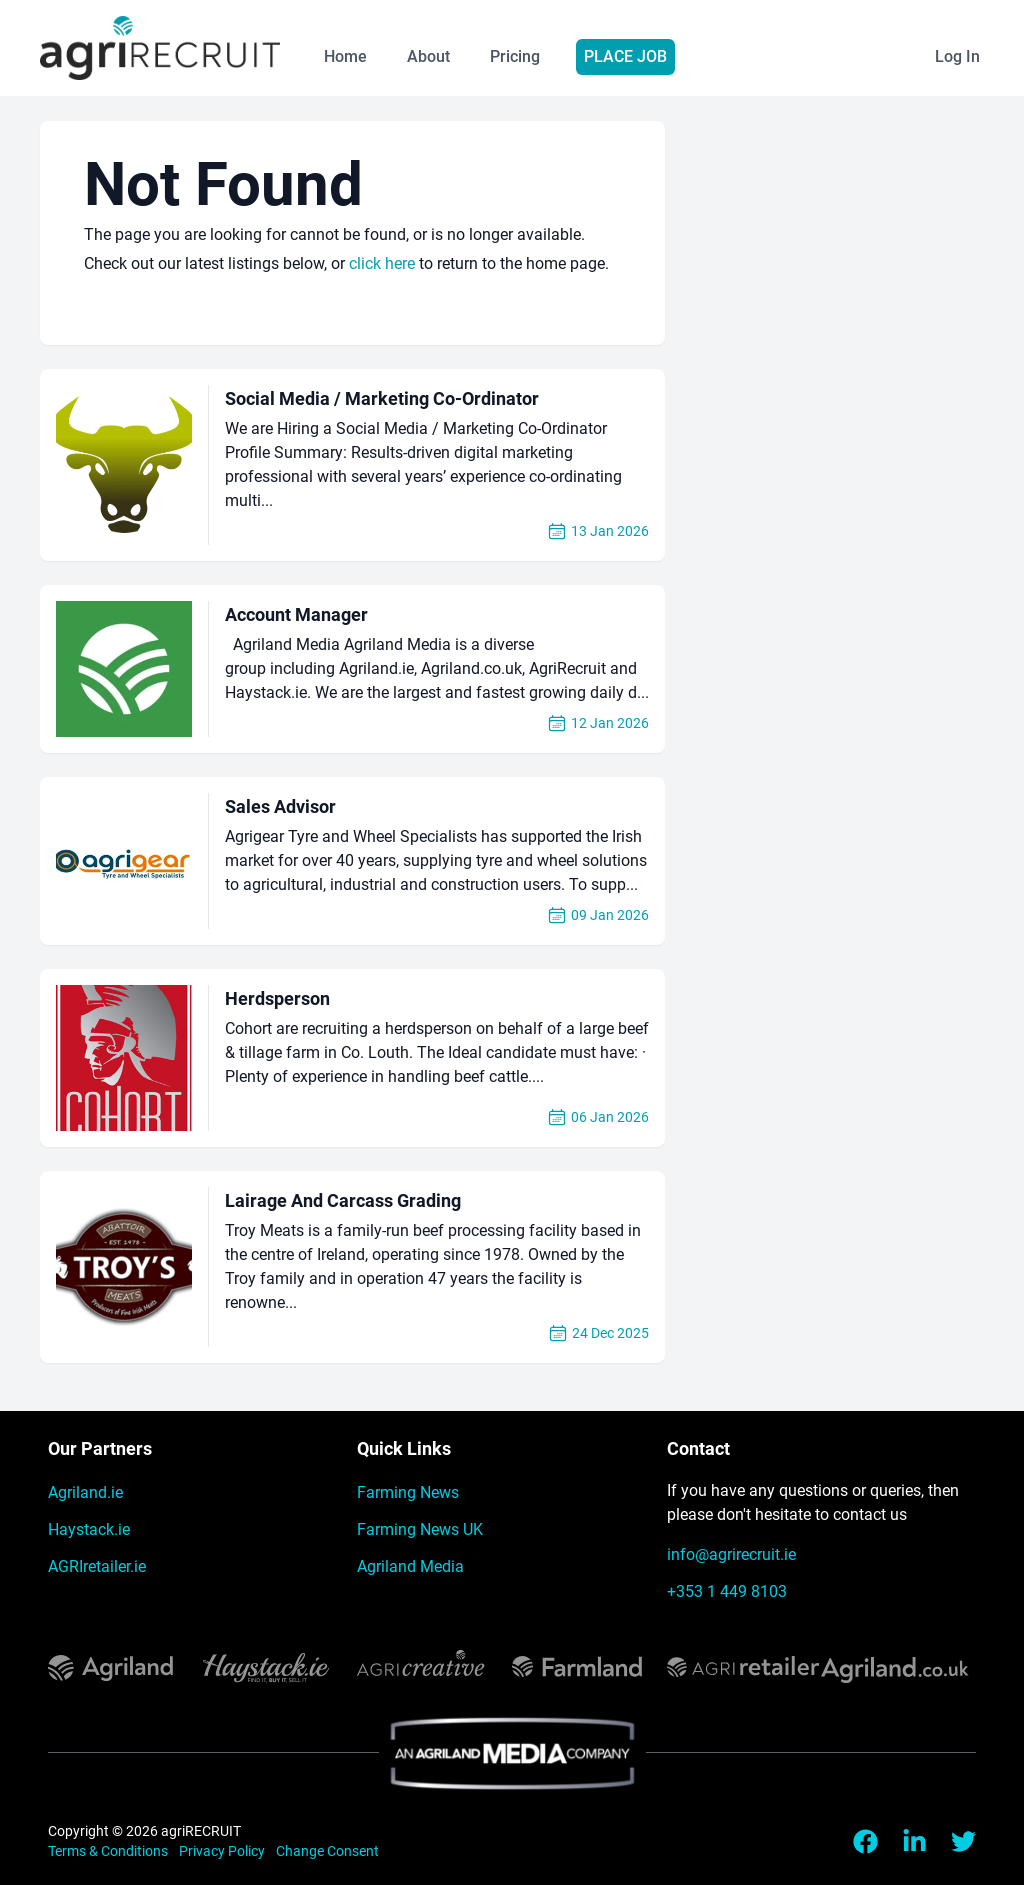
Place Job (625, 56)
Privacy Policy (223, 1851)
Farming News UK (420, 1529)
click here (382, 263)
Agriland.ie (85, 1492)
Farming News (408, 1492)
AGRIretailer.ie (97, 1566)
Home (345, 56)
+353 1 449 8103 (727, 1591)
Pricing (515, 56)
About (428, 56)
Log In (957, 56)
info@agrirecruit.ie (731, 1554)
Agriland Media (410, 1566)
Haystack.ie (89, 1529)
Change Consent (327, 1851)
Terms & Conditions (109, 1851)
